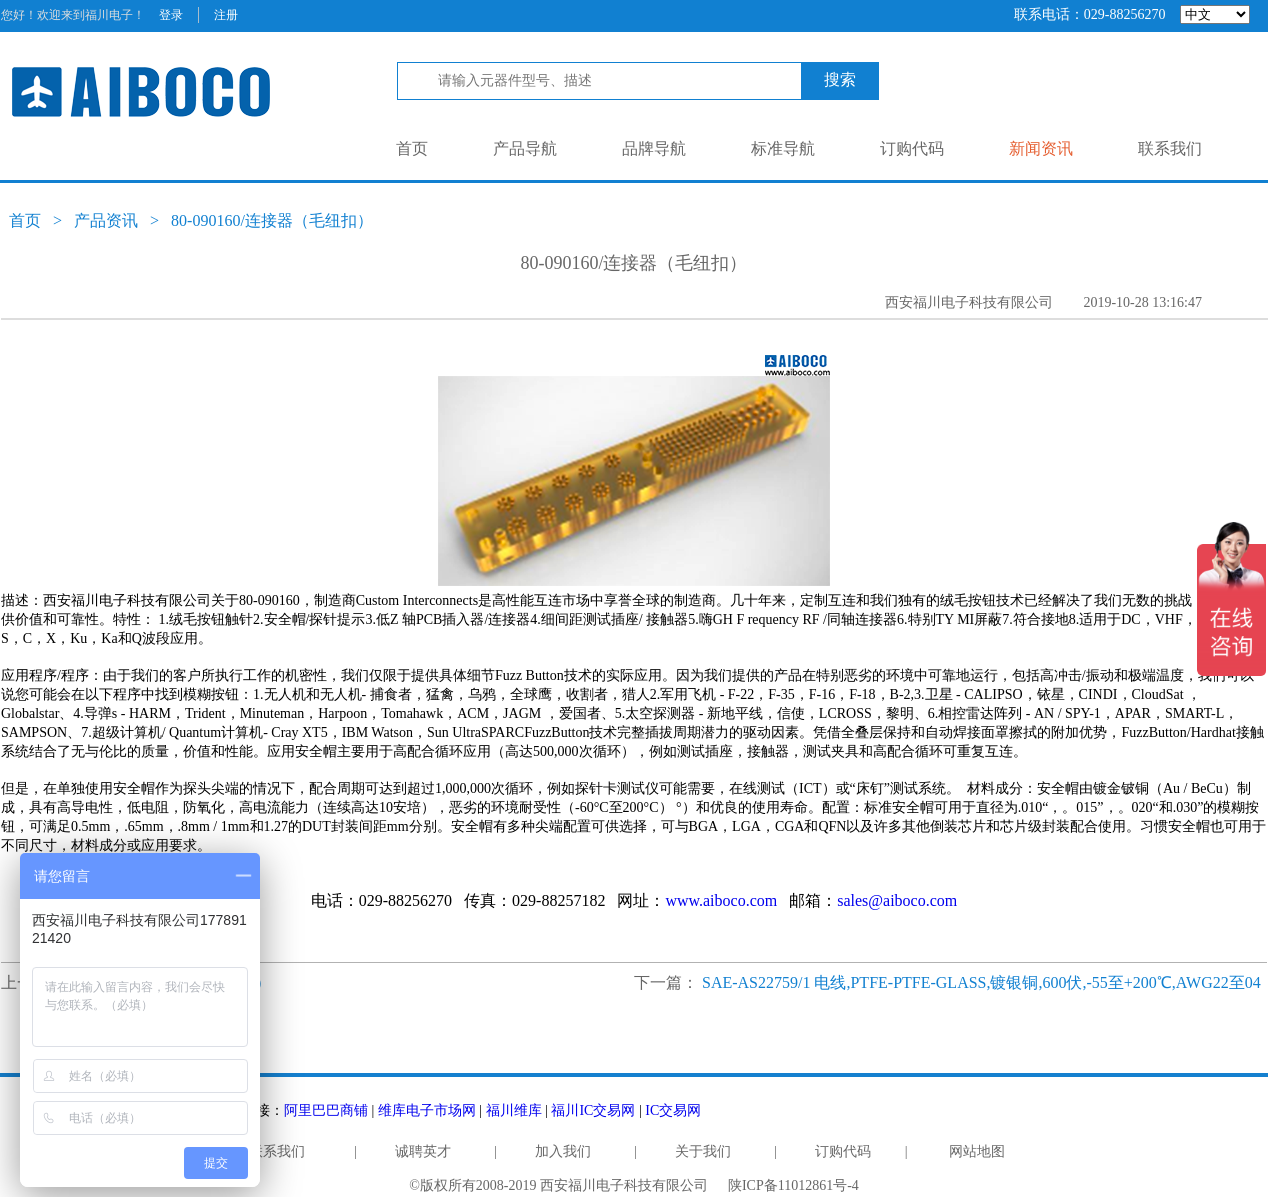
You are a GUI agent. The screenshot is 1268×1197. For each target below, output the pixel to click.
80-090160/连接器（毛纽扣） (272, 220)
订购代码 (912, 148)
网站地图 (977, 1151)
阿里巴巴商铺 (326, 1110)
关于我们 (703, 1151)
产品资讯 (106, 220)
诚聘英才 (423, 1151)
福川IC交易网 (593, 1110)
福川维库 (514, 1110)
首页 (412, 148)
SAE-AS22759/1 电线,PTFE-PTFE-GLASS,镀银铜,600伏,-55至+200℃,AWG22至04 (981, 982)
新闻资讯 (1041, 148)
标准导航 (783, 148)
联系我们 (1170, 148)
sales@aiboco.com (897, 900)
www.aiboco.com (721, 900)
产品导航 (525, 148)
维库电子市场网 (427, 1110)
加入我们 (563, 1151)
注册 (226, 15)
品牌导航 (654, 148)
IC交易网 (673, 1110)
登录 (171, 15)
